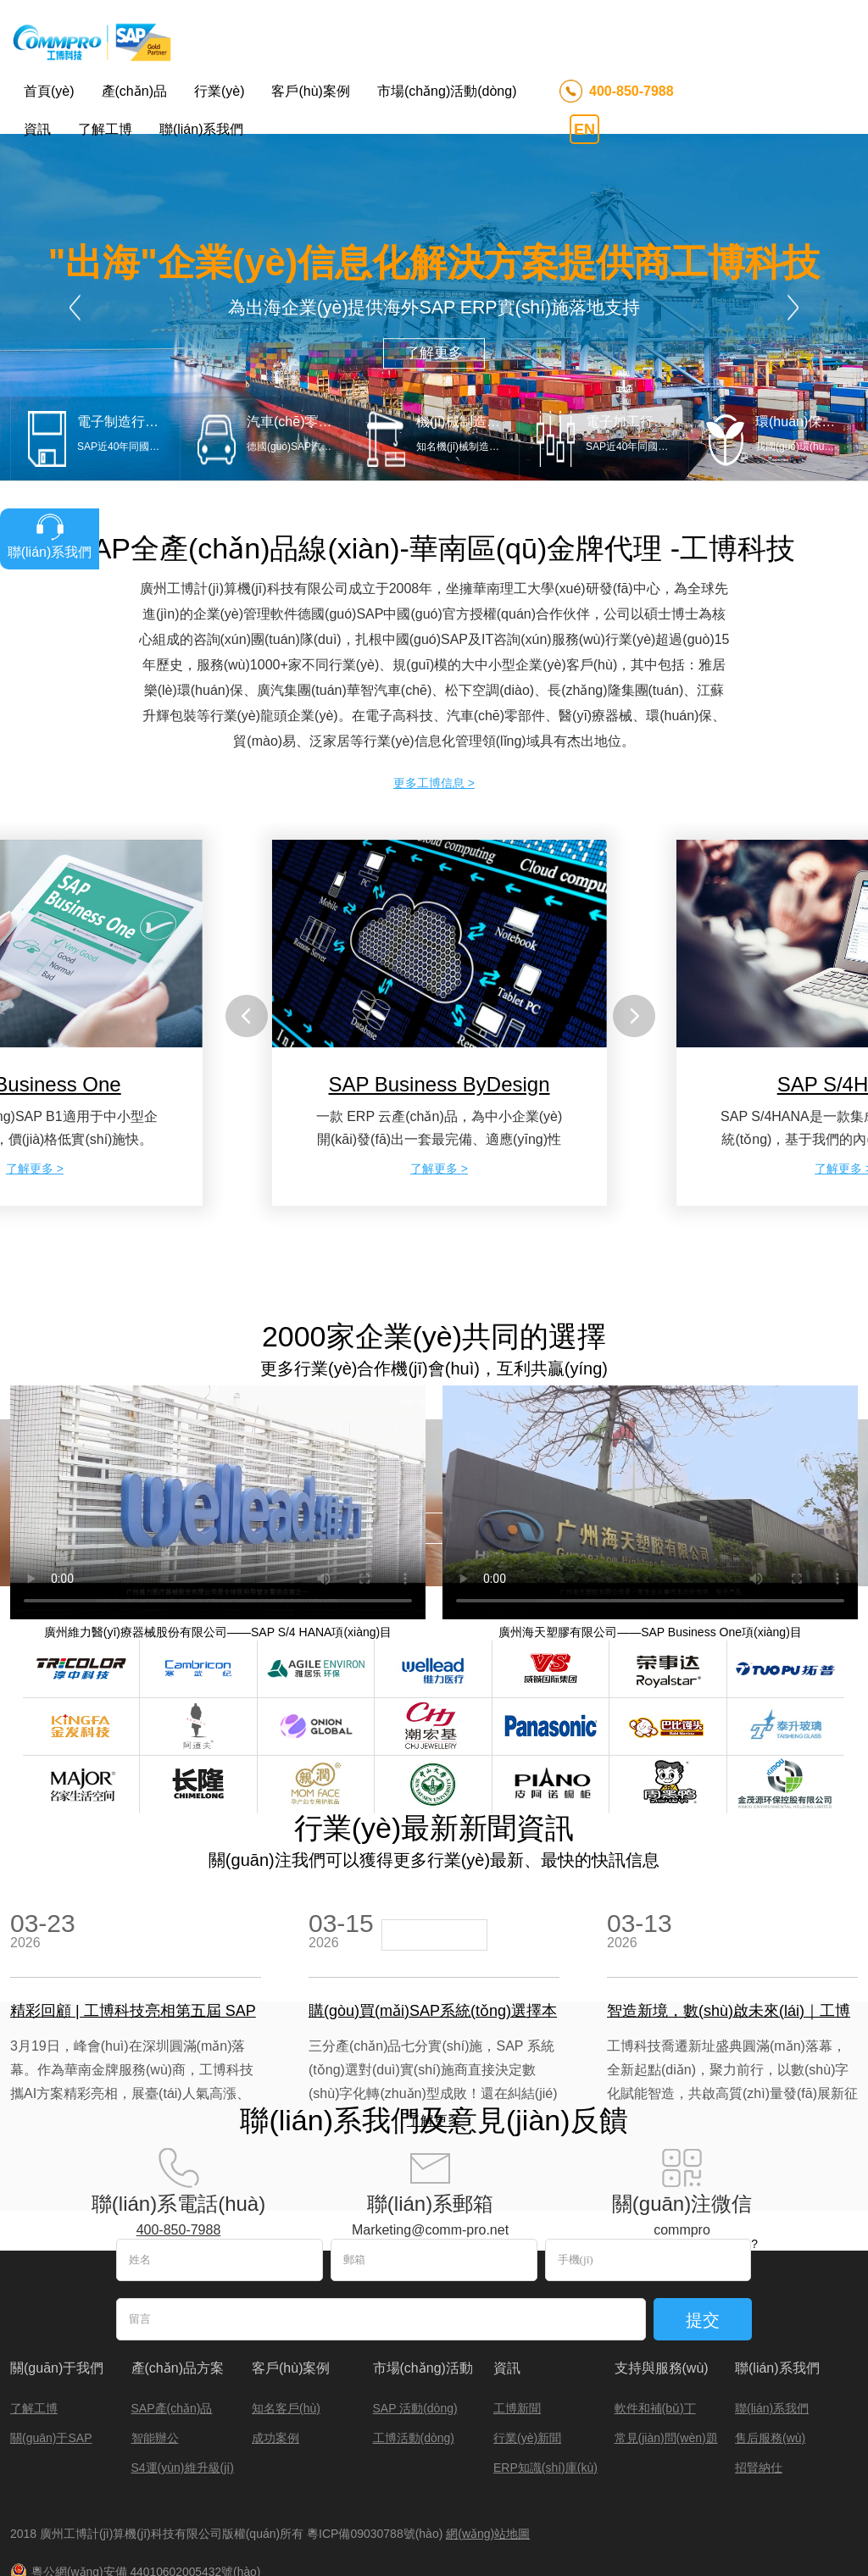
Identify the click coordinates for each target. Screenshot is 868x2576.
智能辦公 (155, 2327)
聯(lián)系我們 (201, 129)
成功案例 (275, 2327)
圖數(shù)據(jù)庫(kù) (116, 2503)
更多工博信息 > (434, 673)
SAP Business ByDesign (439, 974)
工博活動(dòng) (413, 2327)
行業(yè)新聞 (527, 2327)
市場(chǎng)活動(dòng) (447, 91)
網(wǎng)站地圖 (488, 2423)
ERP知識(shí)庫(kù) (545, 2357)
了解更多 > (35, 1059)
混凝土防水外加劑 (685, 2503)
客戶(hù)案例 (310, 91)
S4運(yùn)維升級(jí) (182, 2357)
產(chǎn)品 (134, 91)
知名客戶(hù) (286, 2298)
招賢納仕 (758, 2357)
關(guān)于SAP (51, 2327)
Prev (75, 198)
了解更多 (434, 243)
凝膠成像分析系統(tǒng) (233, 2503)
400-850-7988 (631, 91)
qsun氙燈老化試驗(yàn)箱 (359, 2503)
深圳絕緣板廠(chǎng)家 (69, 2517)
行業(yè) (219, 91)
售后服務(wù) (770, 2327)
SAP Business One (782, 2503)
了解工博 (105, 129)
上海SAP (526, 2503)
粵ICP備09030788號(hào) (376, 2423)
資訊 (37, 129)
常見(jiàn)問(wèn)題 (666, 2327)
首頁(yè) (49, 91)
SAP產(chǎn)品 (172, 2298)
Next (792, 198)
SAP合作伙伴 (461, 2503)
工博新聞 (517, 2298)
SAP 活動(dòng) (415, 2298)
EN (584, 129)
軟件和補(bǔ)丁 (655, 2298)
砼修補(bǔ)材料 (596, 2503)
